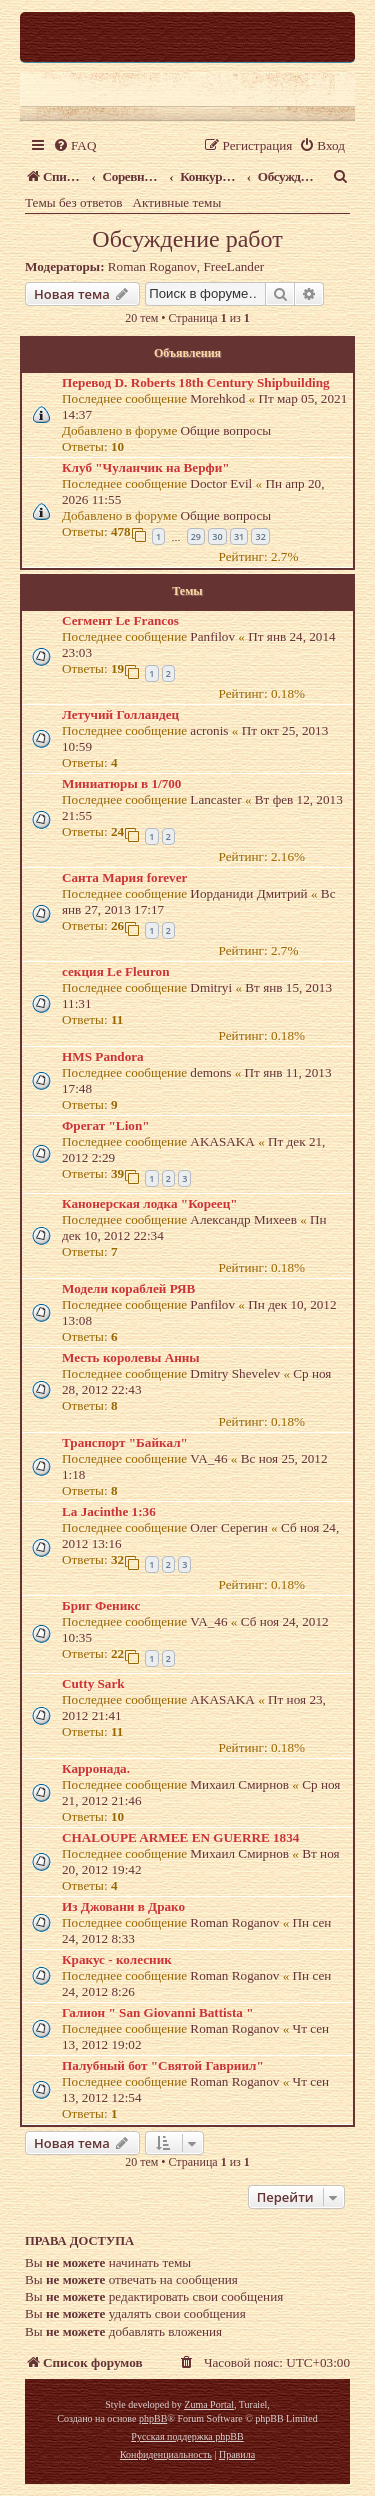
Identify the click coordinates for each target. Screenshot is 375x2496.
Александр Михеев (243, 1219)
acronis (209, 730)
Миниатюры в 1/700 (121, 783)
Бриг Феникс (101, 1605)
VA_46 (208, 1458)
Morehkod (217, 398)
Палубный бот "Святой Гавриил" (163, 2065)
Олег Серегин (228, 1527)
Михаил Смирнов (239, 1784)
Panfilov (212, 636)
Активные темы (177, 202)
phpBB (153, 2418)
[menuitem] (74, 145)
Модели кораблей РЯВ (128, 1288)
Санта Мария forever (124, 877)
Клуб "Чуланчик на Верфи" (146, 467)
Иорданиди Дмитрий (248, 893)
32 (260, 536)
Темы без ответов (74, 202)
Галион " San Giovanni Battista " (158, 2012)
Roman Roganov (152, 266)
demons (210, 1072)
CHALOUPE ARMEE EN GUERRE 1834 (180, 1837)
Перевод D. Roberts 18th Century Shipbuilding (196, 382)
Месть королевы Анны (131, 1357)
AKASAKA (222, 1141)
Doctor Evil (221, 483)
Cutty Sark (93, 1683)
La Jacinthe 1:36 (109, 1511)
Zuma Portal (209, 2404)
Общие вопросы (226, 430)
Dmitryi (211, 987)
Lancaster (215, 799)
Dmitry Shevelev (235, 1373)
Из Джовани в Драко (123, 1906)
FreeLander (233, 266)
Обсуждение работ (187, 239)
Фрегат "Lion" (106, 1125)
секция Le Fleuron (116, 971)
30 (217, 536)
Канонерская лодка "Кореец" (150, 1203)
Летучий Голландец (120, 714)
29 (196, 536)
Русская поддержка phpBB (187, 2436)
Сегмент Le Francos (120, 620)
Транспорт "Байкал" (125, 1442)
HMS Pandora (103, 1056)
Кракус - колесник (117, 1959)
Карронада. (96, 1768)
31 (239, 536)
